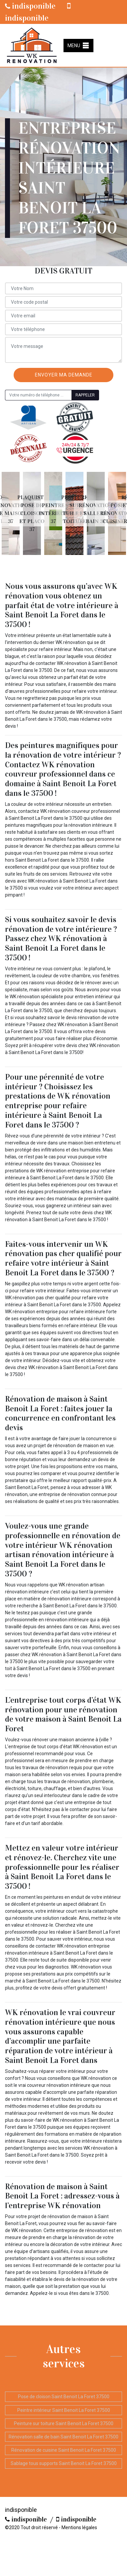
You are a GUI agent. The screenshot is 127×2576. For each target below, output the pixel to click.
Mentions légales (79, 2527)
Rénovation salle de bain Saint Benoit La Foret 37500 (63, 2436)
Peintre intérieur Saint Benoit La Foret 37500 (63, 2410)
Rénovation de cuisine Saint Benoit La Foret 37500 (63, 2450)
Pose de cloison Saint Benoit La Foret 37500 (63, 2396)
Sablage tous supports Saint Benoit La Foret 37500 (64, 2463)
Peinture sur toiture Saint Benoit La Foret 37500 (63, 2423)
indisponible (30, 6)
